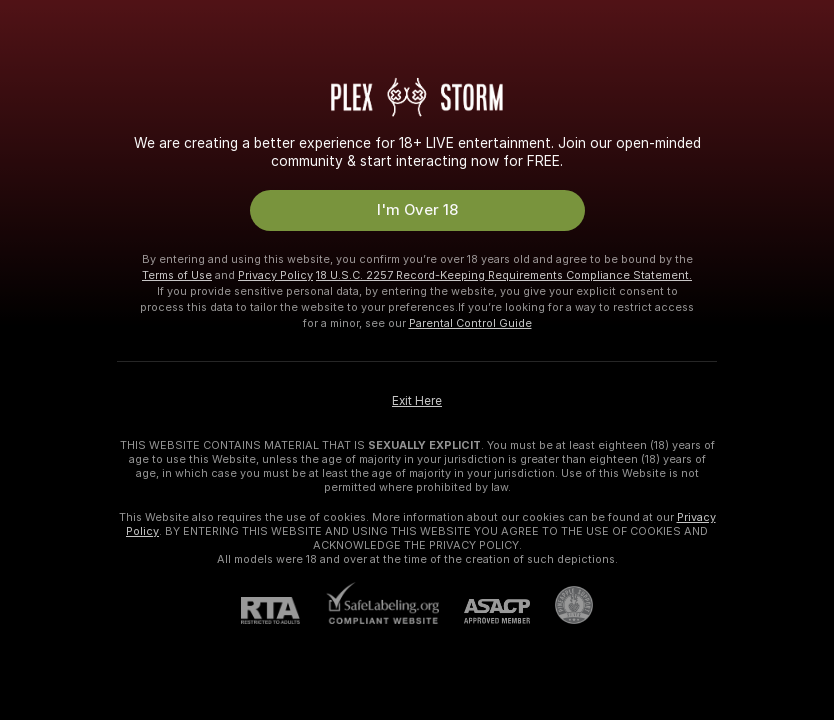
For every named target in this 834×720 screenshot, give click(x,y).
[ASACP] (484, 611)
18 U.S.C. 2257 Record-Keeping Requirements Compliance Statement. (504, 275)
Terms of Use (177, 275)
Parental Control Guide (470, 323)
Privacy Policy (275, 275)
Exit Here (417, 401)
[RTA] (283, 610)
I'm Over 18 (417, 210)
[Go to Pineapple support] (561, 605)
